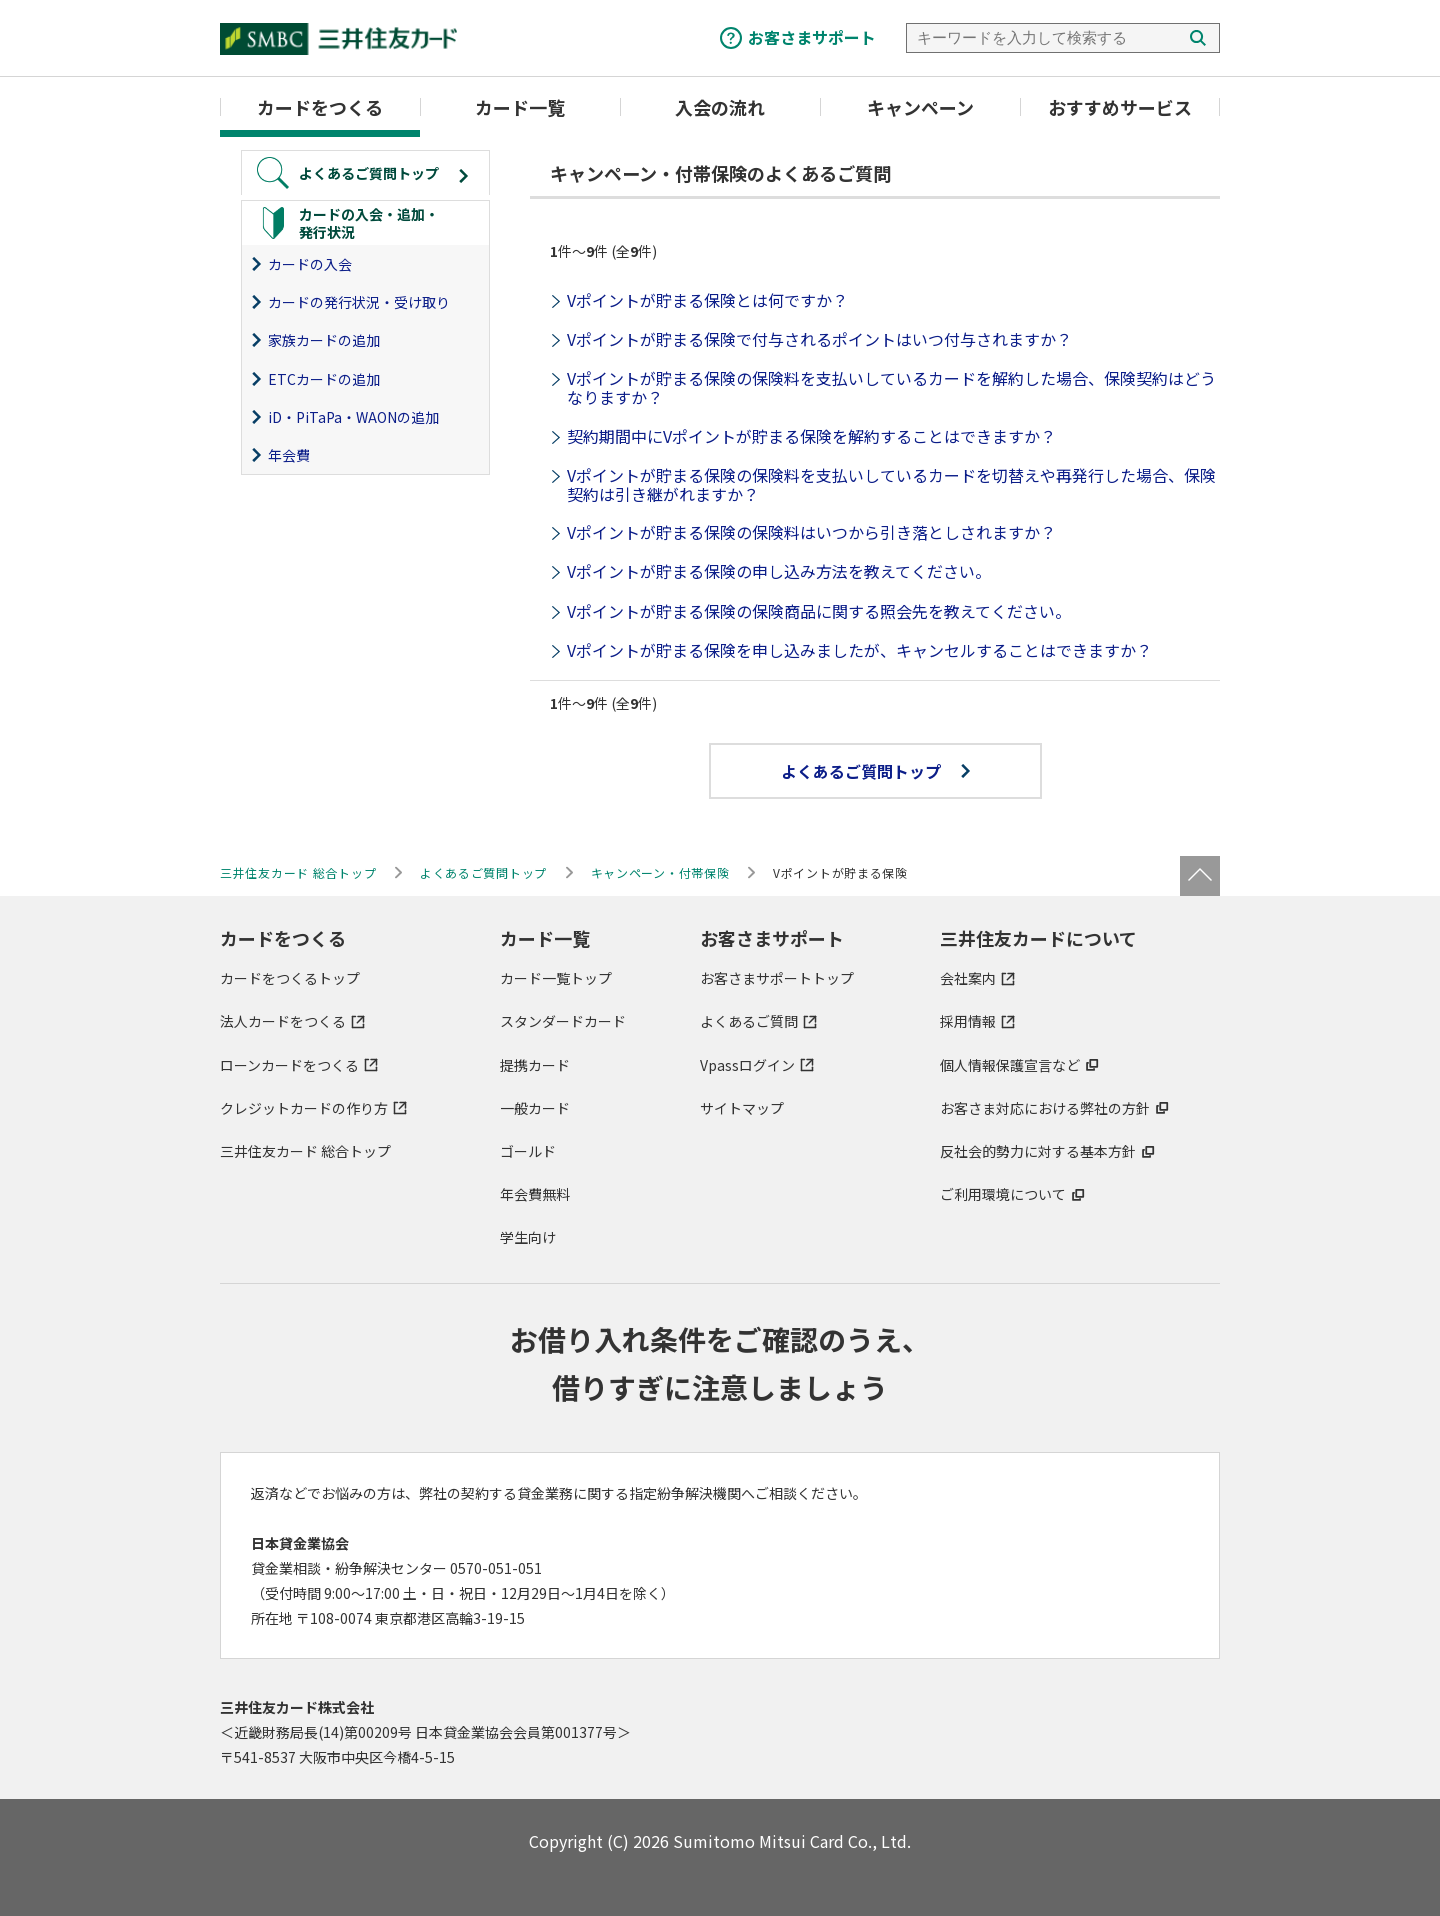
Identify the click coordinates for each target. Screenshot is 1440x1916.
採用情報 (968, 1021)
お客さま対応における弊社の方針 (1045, 1108)
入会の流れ (720, 107)
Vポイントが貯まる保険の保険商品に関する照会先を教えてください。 (819, 611)
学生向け (528, 1237)
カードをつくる (320, 107)
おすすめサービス (1120, 107)
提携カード (535, 1065)
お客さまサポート (812, 37)
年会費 (289, 455)
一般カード (535, 1108)
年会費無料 (535, 1194)
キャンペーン (920, 107)
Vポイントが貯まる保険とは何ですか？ (707, 300)
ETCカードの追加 (324, 379)
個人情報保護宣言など (1010, 1065)
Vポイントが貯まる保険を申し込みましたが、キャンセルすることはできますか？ (859, 650)
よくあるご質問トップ (875, 771)
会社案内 (968, 978)
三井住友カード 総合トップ (305, 1151)
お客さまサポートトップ (777, 978)
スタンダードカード (563, 1021)
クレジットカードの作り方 (304, 1108)
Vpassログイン (747, 1065)
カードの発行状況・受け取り (359, 302)
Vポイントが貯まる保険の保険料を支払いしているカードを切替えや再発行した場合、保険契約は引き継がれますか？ (891, 484)
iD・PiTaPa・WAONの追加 (353, 417)
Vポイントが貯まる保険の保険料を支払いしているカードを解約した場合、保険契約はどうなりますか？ (891, 387)
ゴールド (528, 1151)
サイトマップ (742, 1108)
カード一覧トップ (556, 978)
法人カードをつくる (283, 1021)
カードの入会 (310, 264)
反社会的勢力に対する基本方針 (1038, 1151)
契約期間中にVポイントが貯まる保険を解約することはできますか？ (811, 436)
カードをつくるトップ (290, 978)
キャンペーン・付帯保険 (660, 872)
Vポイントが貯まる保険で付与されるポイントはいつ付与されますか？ (819, 339)
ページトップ (1200, 876)
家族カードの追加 (324, 340)
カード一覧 (520, 107)
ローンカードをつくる (289, 1065)
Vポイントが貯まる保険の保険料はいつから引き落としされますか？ (811, 532)
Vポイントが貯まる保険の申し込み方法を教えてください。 (779, 571)
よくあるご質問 (749, 1021)
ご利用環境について (1003, 1194)
